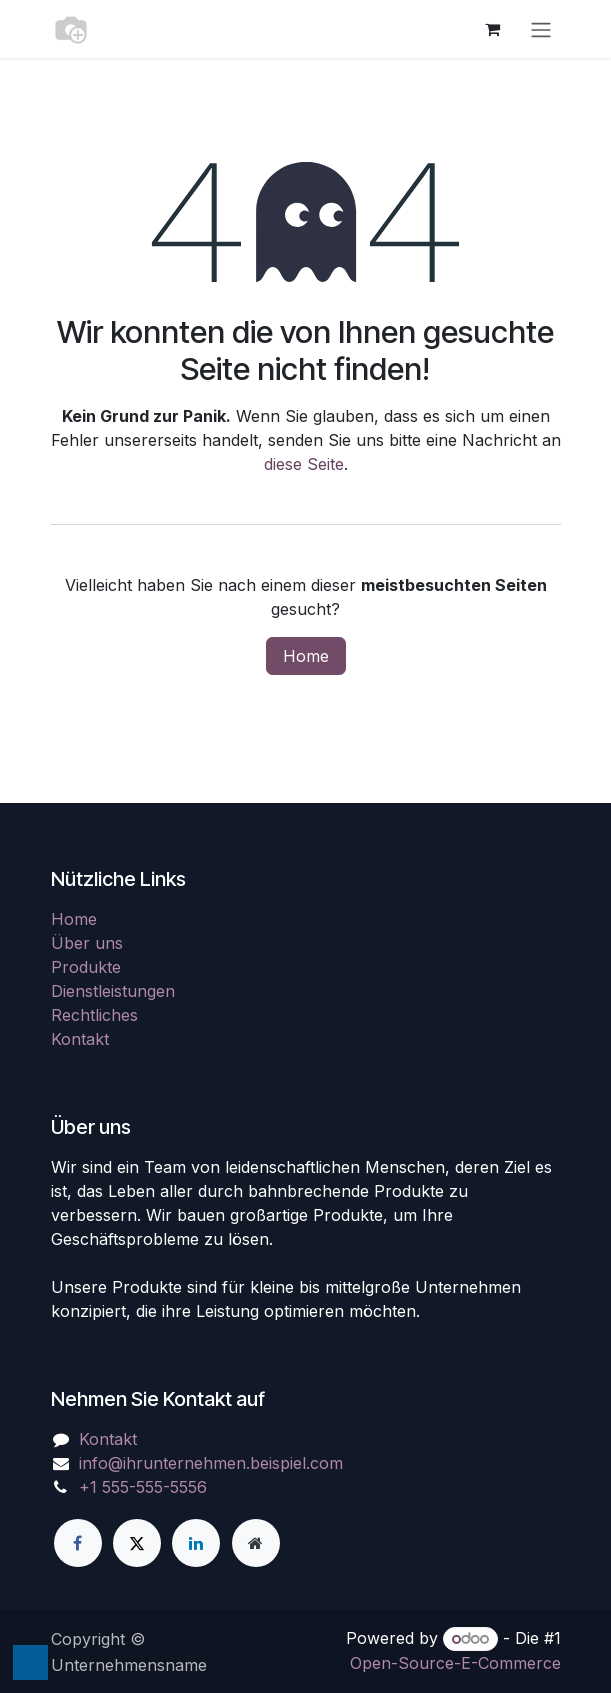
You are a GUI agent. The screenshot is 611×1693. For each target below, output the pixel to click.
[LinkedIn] (196, 1543)
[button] (30, 1662)
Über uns (87, 943)
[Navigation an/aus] (541, 29)
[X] (137, 1543)
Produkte (86, 967)
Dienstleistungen (113, 991)
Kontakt (80, 1039)
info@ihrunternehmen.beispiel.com (211, 1463)
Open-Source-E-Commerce (455, 1663)
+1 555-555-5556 (143, 1487)
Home (306, 656)
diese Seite (304, 464)
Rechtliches (94, 1015)
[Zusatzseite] (256, 1543)
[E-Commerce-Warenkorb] (493, 29)
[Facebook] (78, 1543)
